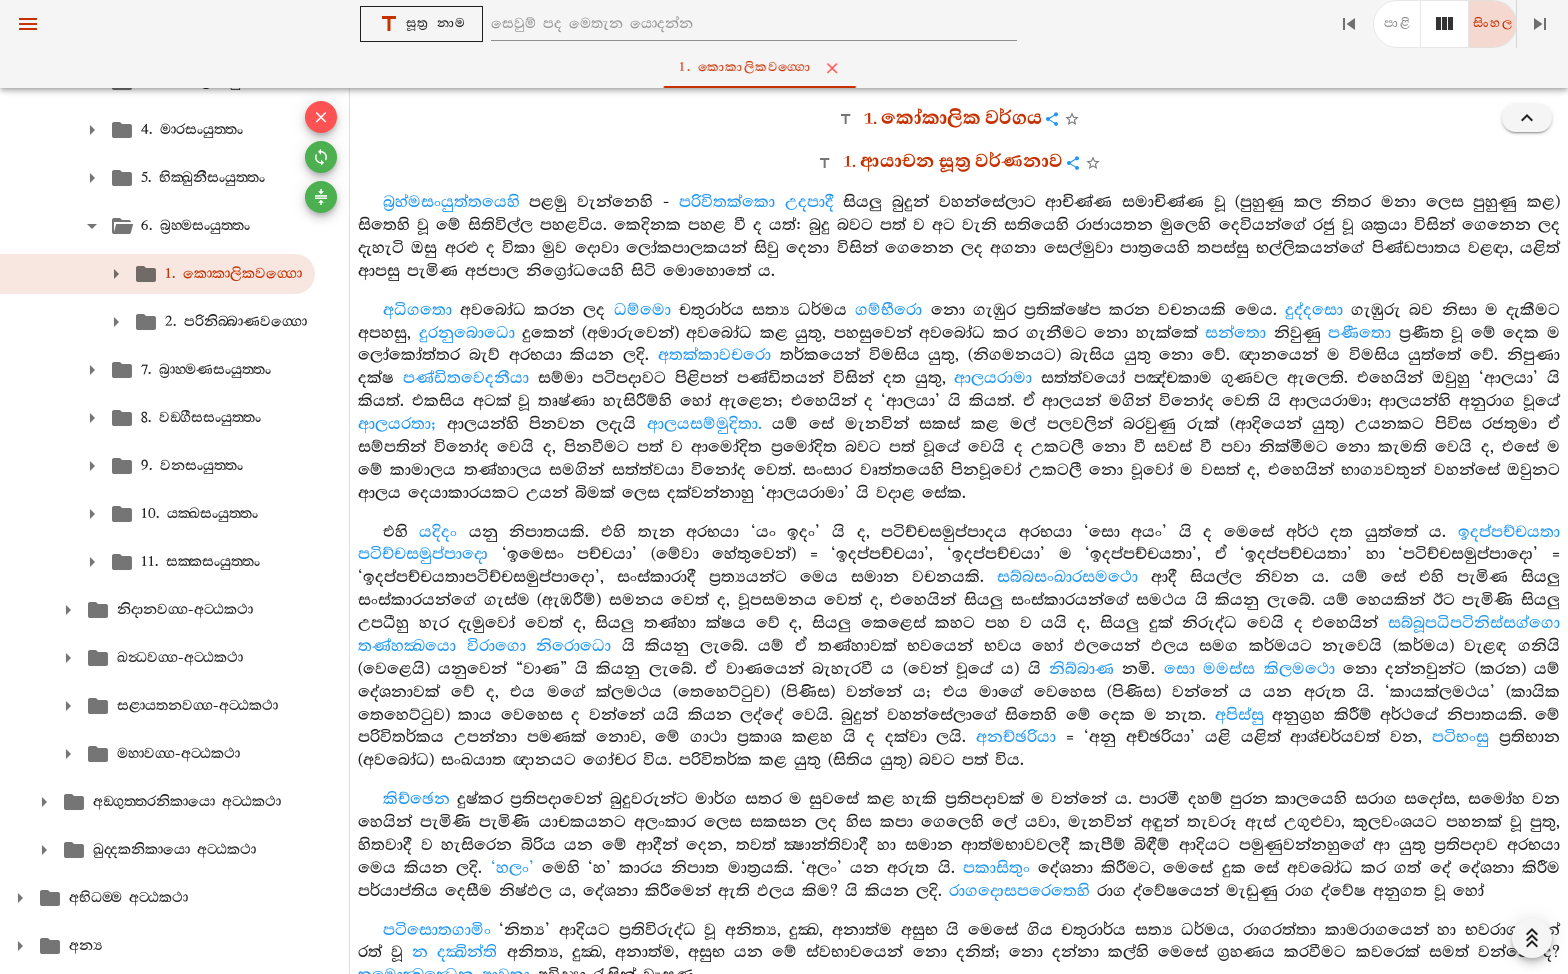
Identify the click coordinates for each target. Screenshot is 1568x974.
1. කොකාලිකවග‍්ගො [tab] (788, 68)
